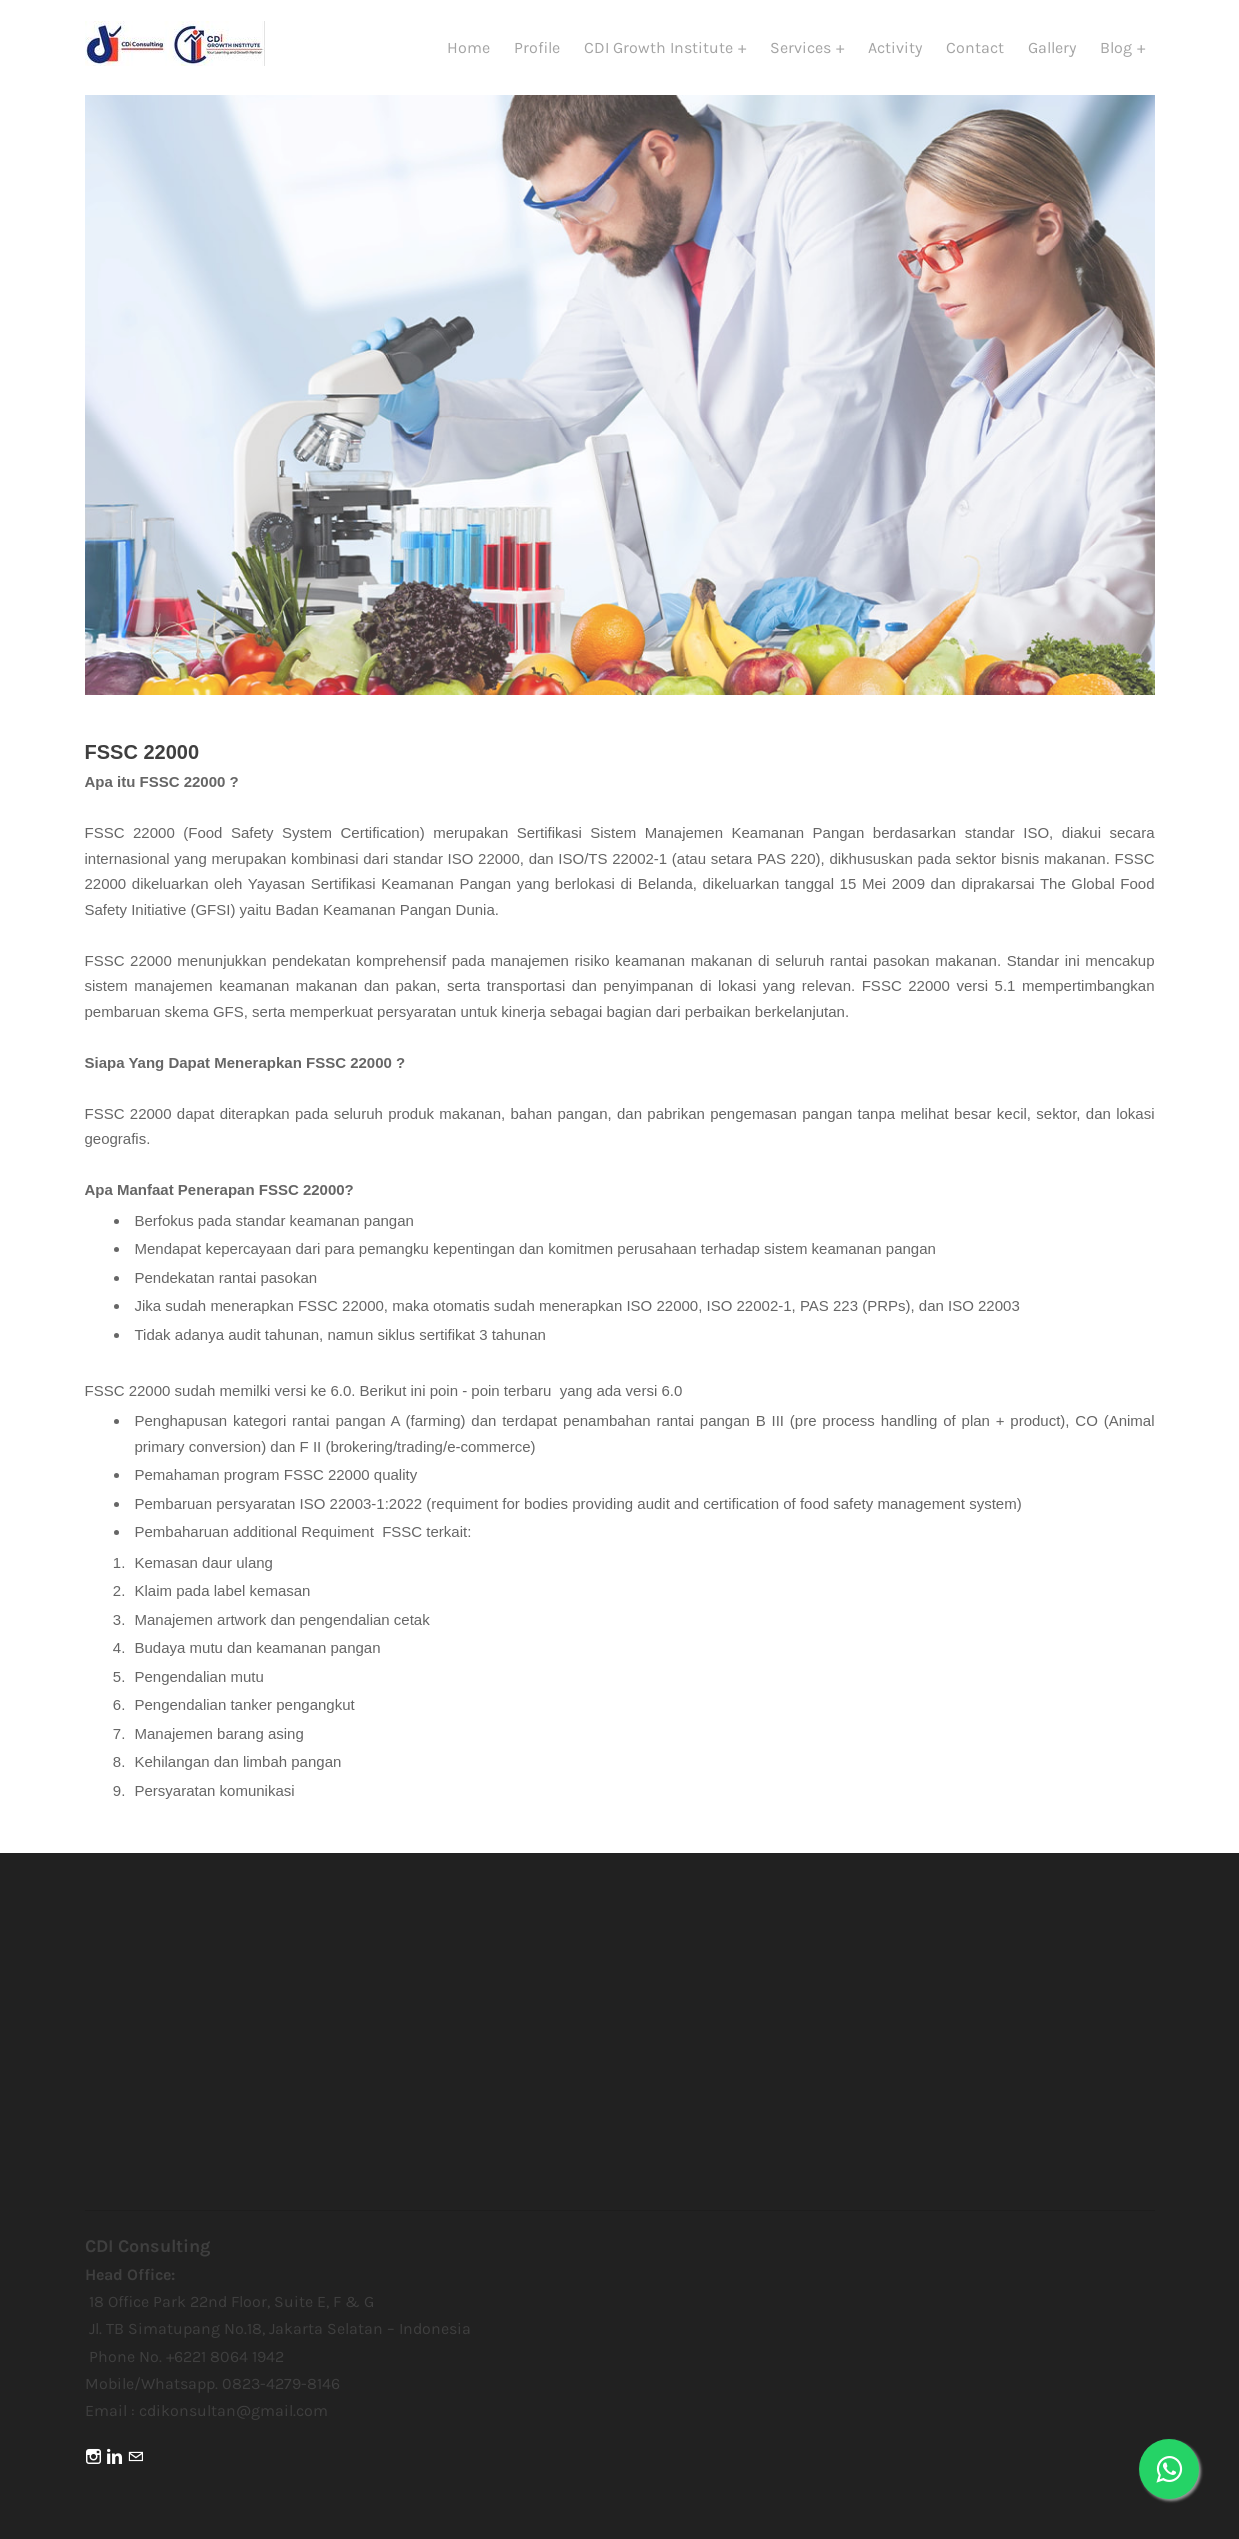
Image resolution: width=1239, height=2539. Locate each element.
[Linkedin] (114, 2457)
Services (802, 47)
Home (468, 47)
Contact (975, 47)
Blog (1118, 47)
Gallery (1052, 47)
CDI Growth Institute (660, 47)
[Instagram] (93, 2457)
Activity (895, 47)
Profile (537, 47)
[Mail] (135, 2457)
